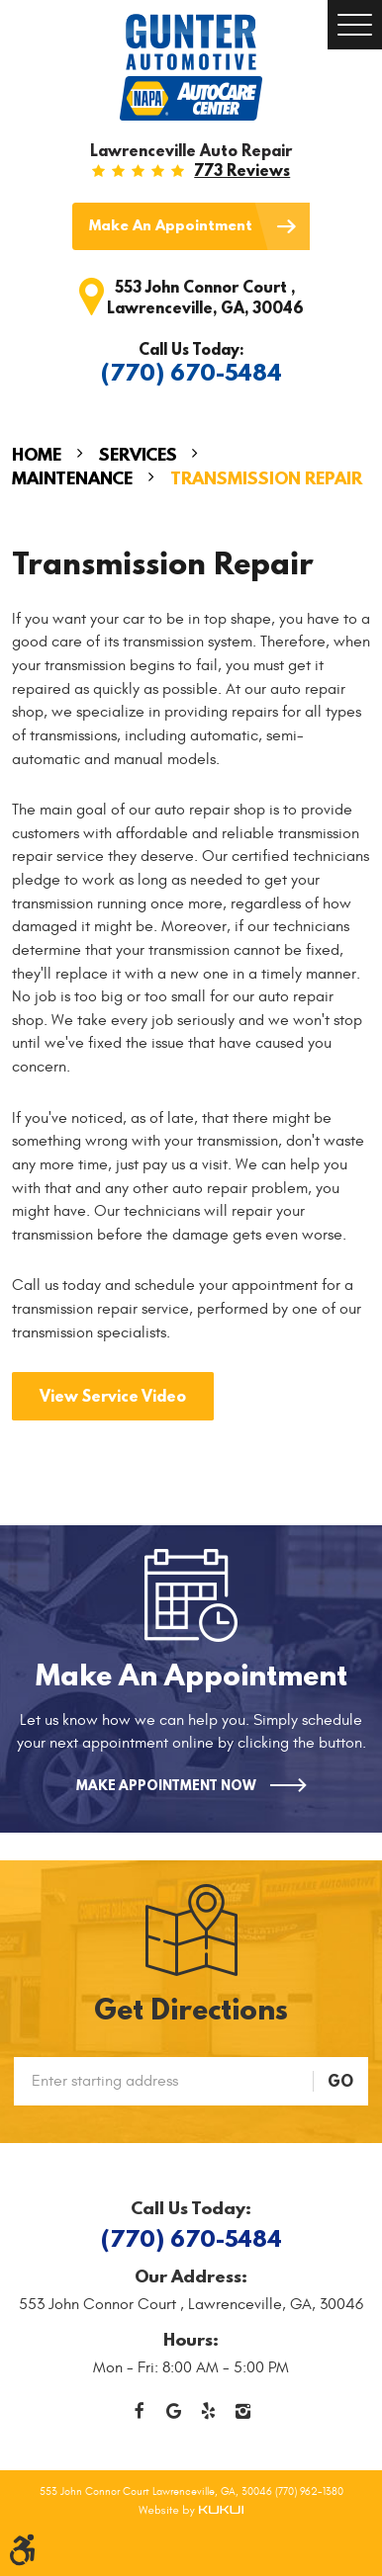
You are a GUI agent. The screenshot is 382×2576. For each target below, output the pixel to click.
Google (173, 2411)
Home (36, 454)
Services (138, 454)
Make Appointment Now (166, 1785)
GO (340, 2081)
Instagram (243, 2411)
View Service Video (113, 1396)
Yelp (208, 2411)
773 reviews (242, 170)
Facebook (139, 2411)
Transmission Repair (266, 478)
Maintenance (72, 478)
